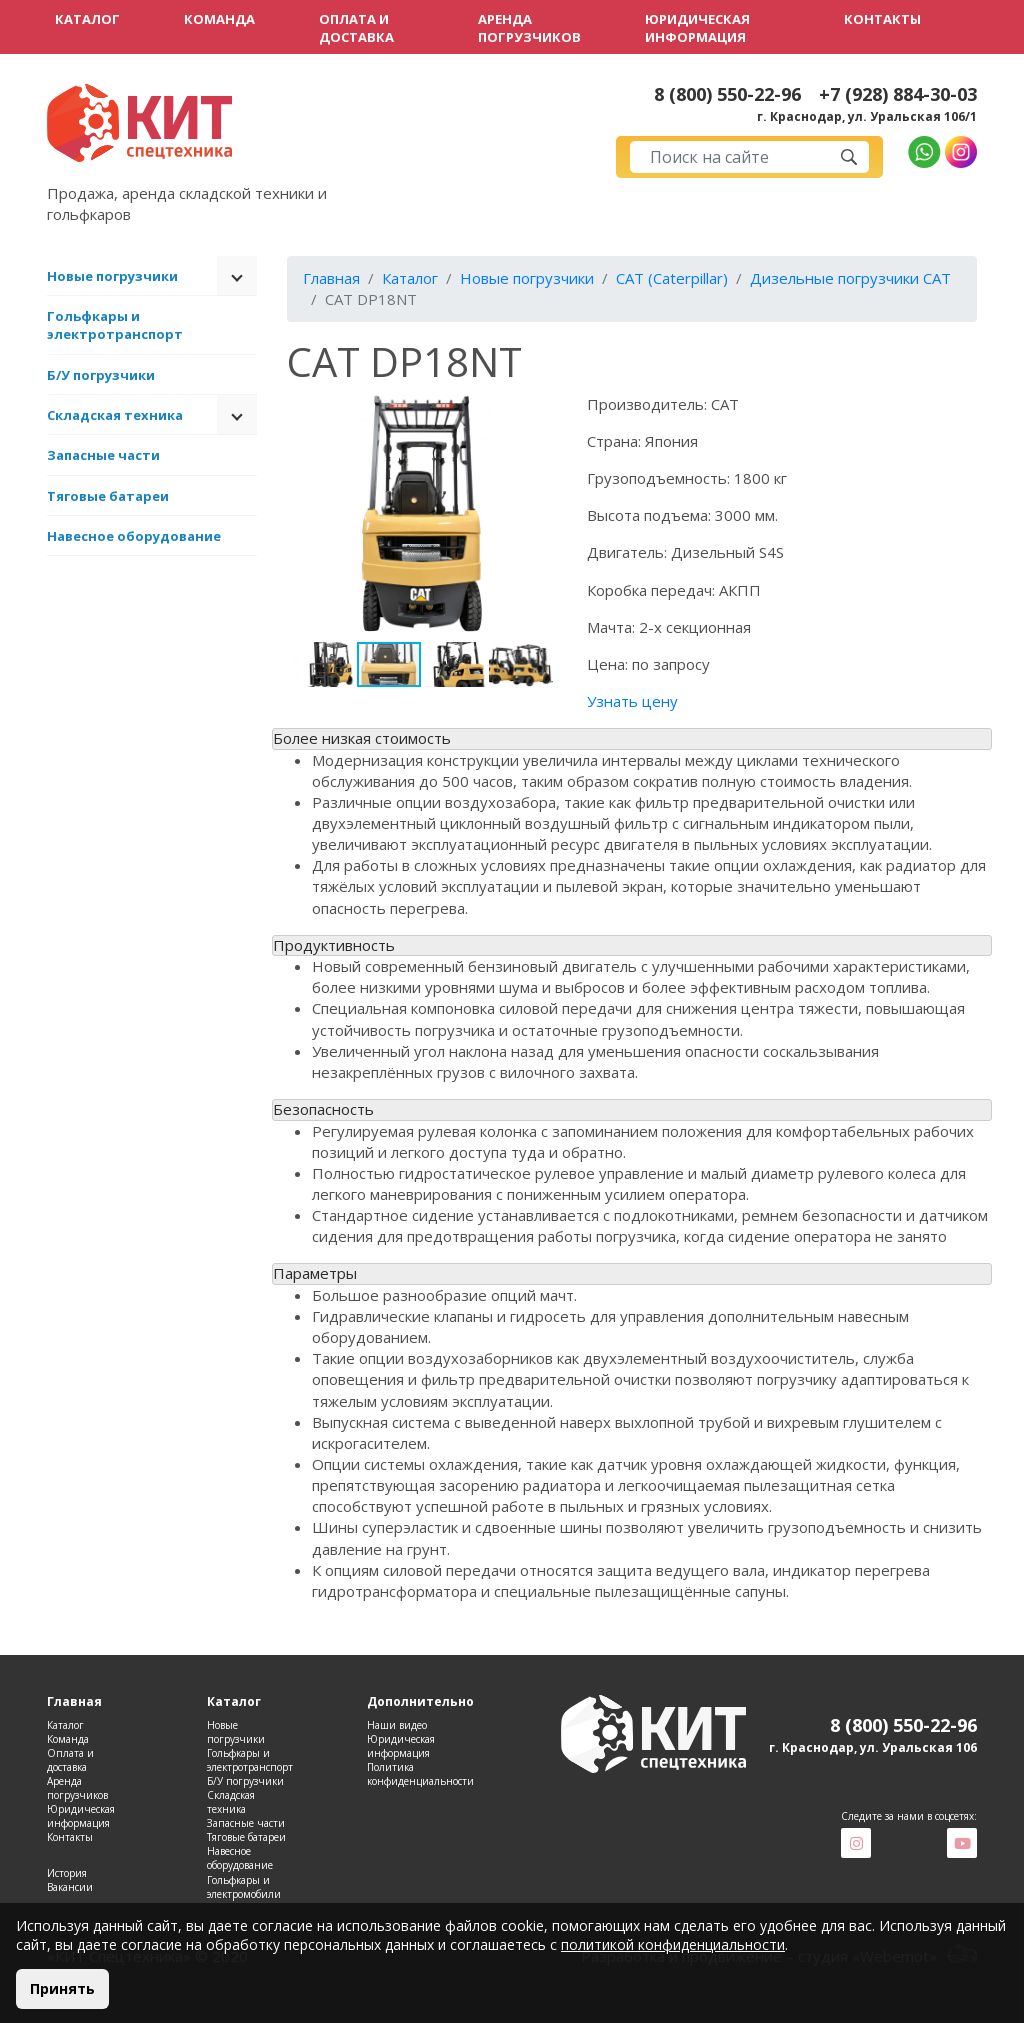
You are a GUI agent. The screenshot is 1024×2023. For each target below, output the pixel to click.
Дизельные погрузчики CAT (850, 278)
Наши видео (397, 1725)
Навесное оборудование (134, 536)
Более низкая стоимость (362, 738)
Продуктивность (334, 945)
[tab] (632, 739)
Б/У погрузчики (101, 375)
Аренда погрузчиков (529, 28)
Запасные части (103, 455)
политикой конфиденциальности (673, 1944)
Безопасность (323, 1109)
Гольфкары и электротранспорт (115, 325)
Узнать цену (632, 701)
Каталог (87, 19)
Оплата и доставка (356, 28)
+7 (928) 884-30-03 (898, 94)
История (67, 1873)
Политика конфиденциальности (420, 1774)
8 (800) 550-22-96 (727, 94)
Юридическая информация (697, 28)
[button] (539, 412)
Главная (331, 278)
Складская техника (115, 415)
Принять (62, 1988)
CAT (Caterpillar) (672, 278)
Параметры (315, 1273)
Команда (219, 19)
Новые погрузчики (112, 276)
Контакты (882, 19)
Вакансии (70, 1887)
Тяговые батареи (108, 496)
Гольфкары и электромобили (244, 1887)
